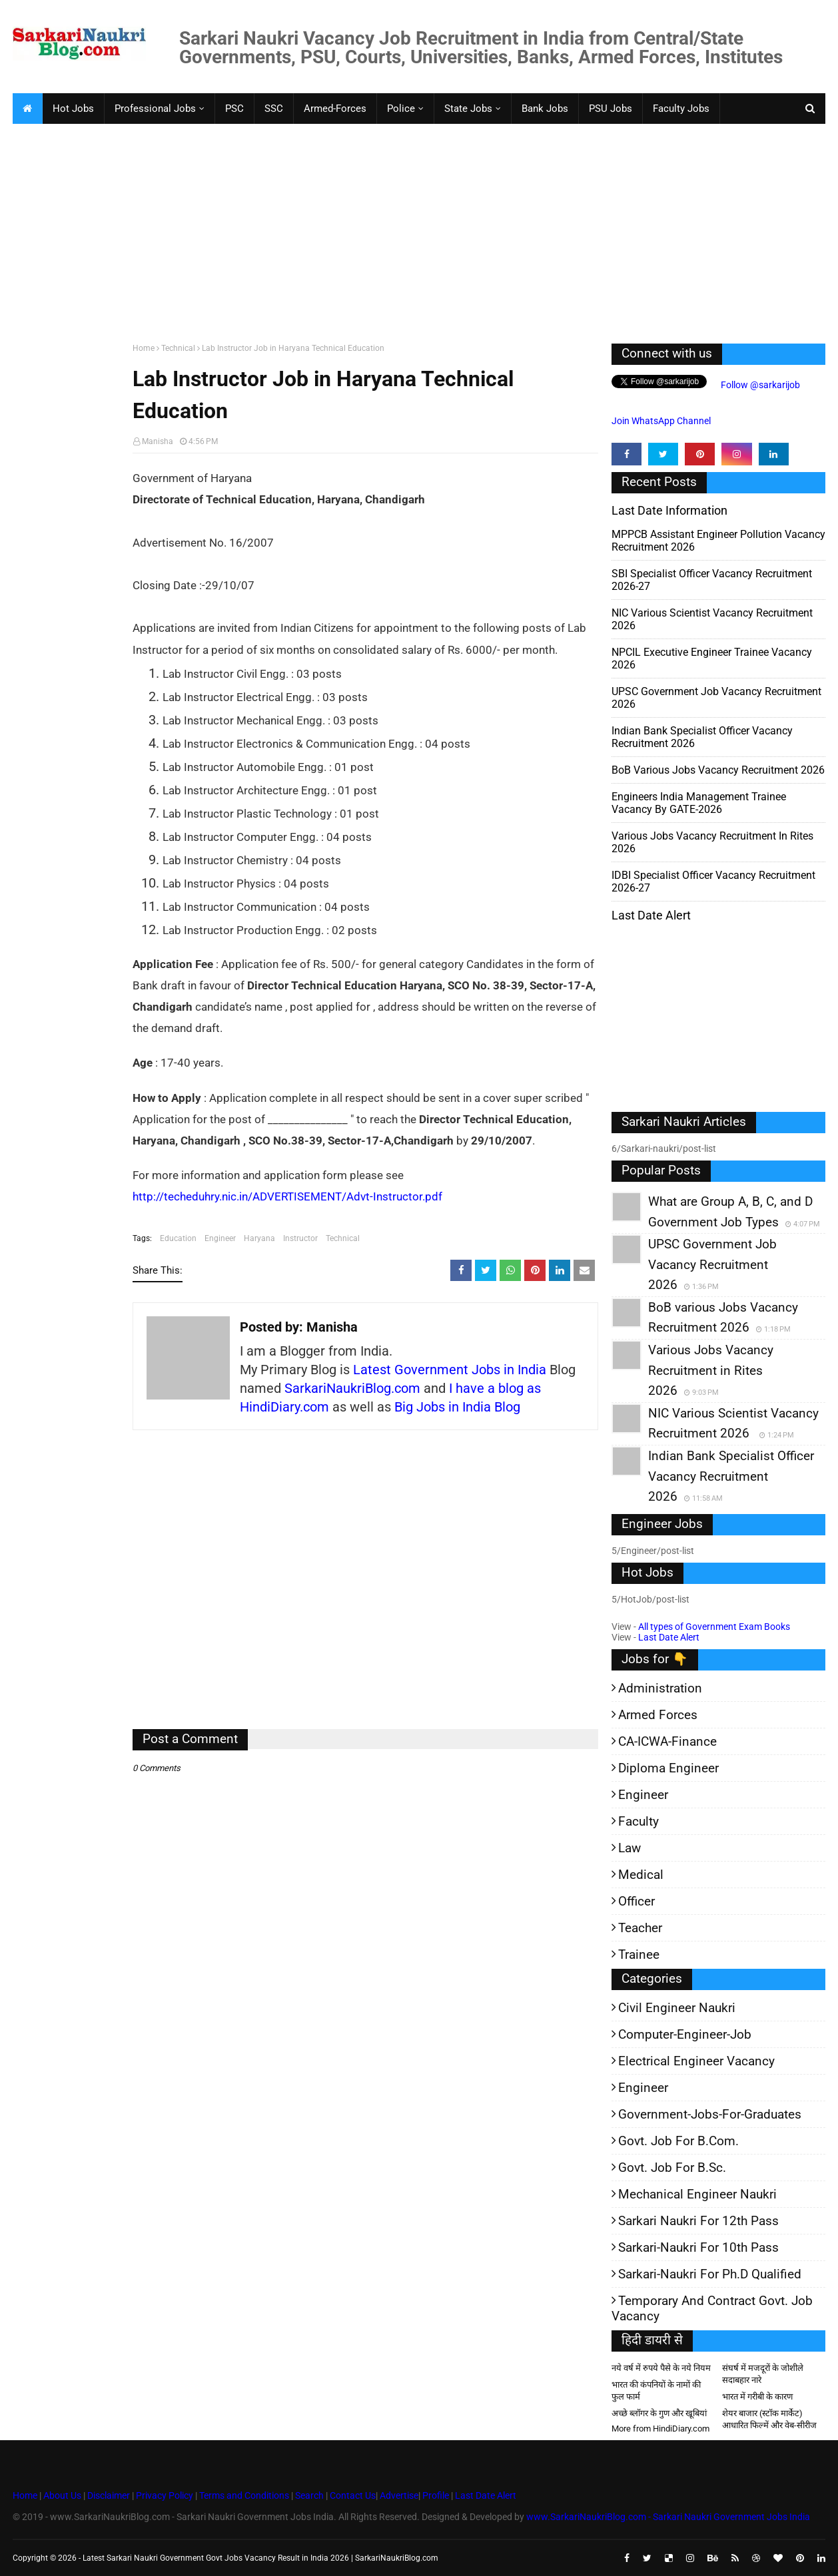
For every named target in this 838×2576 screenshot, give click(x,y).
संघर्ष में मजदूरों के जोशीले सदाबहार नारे (762, 2374)
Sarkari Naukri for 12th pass (698, 2220)
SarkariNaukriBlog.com (352, 1388)
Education (178, 1238)
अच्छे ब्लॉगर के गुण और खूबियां (659, 2413)
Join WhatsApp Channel (661, 420)
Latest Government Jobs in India (449, 1370)
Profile (435, 2495)
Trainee (638, 1954)
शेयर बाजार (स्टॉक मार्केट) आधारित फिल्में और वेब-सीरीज (769, 2419)
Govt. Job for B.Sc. (672, 2167)
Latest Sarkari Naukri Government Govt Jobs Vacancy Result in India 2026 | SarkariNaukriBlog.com (260, 2558)
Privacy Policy (164, 2495)
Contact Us (353, 2495)
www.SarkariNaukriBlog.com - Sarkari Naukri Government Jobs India (668, 2516)
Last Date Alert (668, 1637)
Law (629, 1848)
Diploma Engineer (668, 1768)
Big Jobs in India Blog (457, 1407)
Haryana (259, 1238)
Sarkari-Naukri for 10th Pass (698, 2247)
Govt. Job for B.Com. (678, 2141)
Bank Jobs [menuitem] (545, 109)
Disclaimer (108, 2495)
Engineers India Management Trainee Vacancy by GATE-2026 (699, 803)
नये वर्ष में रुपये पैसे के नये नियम (661, 2368)
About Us (61, 2495)
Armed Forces (657, 1714)
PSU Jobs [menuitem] (610, 109)
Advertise (399, 2495)
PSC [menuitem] (234, 109)
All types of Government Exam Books (714, 1626)
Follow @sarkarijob (759, 385)
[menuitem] (27, 108)
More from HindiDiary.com (660, 2429)
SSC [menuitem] (273, 109)
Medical (640, 1874)
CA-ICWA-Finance (667, 1741)
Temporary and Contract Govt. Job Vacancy (712, 2308)
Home (144, 348)
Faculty (638, 1821)
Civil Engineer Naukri (676, 2007)
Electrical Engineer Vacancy (696, 2061)
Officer (636, 1901)
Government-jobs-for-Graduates (709, 2114)
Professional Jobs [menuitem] (155, 109)
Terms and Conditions (244, 2495)
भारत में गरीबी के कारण (757, 2397)
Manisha (157, 441)
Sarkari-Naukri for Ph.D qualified (709, 2274)
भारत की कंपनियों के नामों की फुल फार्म (656, 2391)
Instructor (300, 1238)
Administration (660, 1688)
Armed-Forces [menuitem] (335, 109)
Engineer (220, 1238)
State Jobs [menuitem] (468, 109)
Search (309, 2495)
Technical (178, 348)
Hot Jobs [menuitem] (73, 109)
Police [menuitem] (401, 109)
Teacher (640, 1927)
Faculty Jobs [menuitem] (681, 109)
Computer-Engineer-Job (684, 2034)
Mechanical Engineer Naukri (697, 2194)
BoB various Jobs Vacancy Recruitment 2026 (718, 770)
